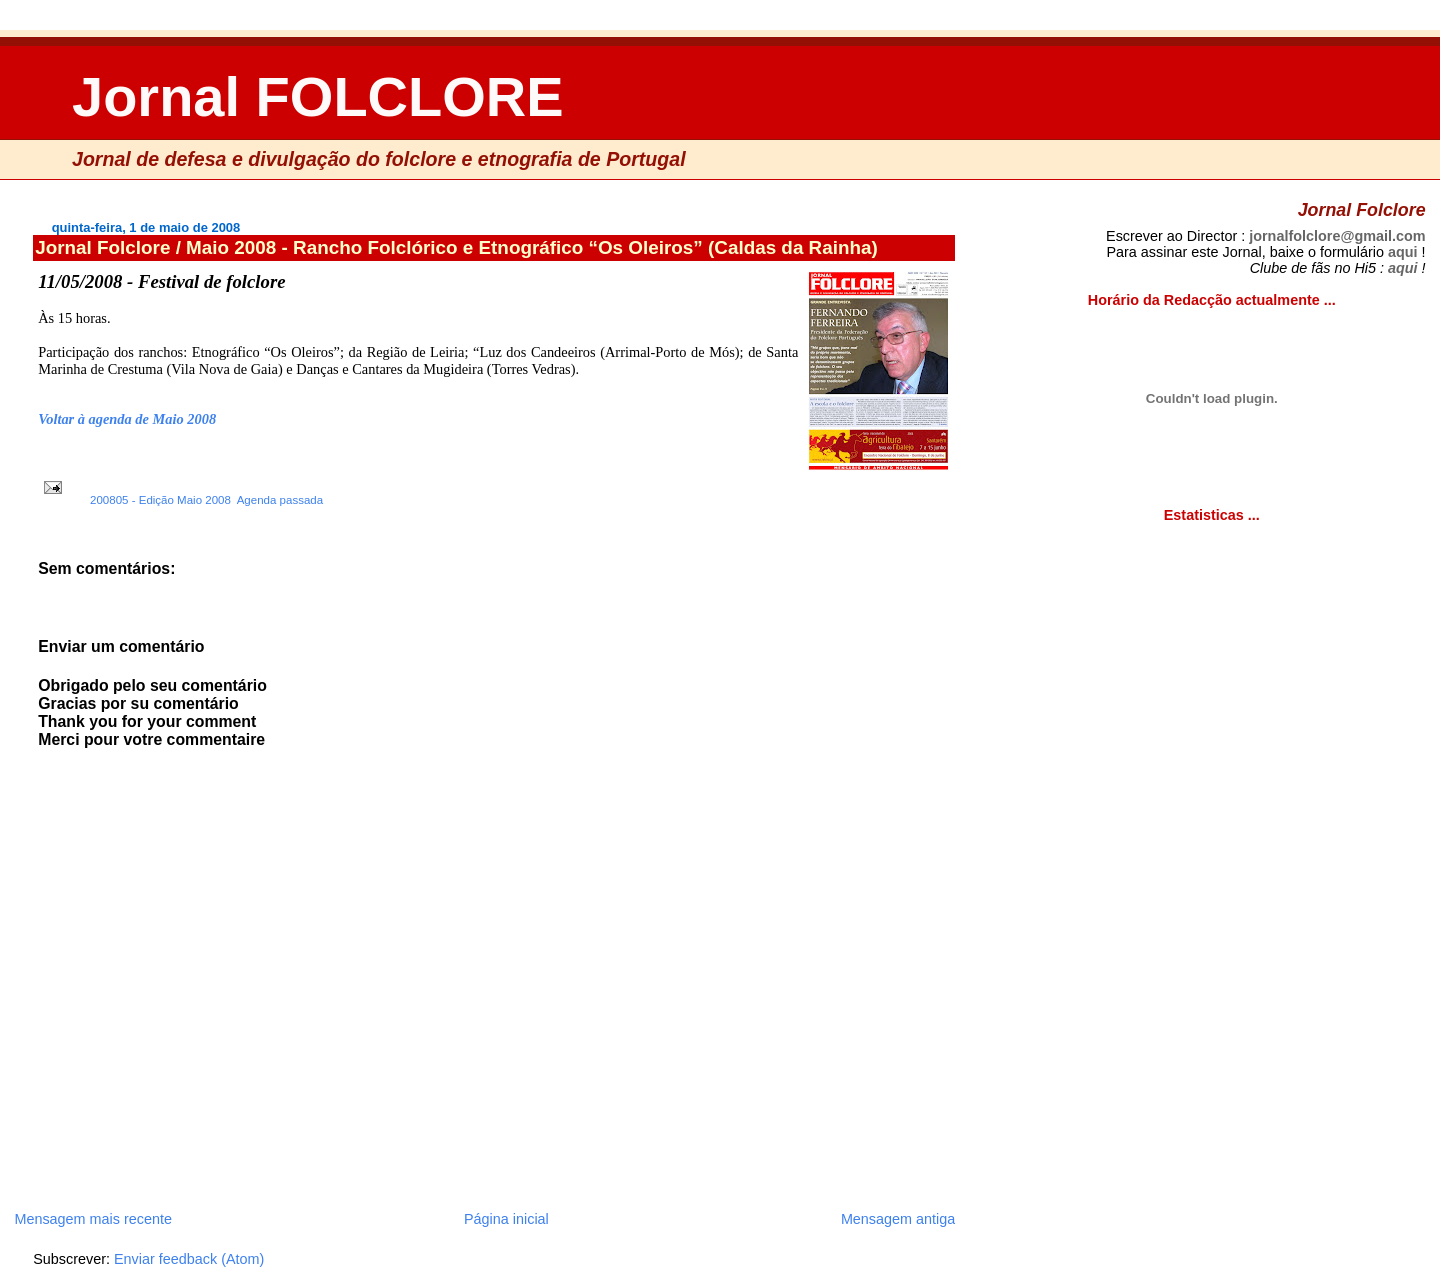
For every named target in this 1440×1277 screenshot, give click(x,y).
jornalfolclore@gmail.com (1337, 236)
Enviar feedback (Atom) (189, 1259)
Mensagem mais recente (93, 1219)
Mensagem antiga (898, 1219)
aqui (1403, 252)
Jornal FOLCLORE (318, 96)
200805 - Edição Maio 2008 (160, 500)
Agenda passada (280, 500)
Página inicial (506, 1219)
